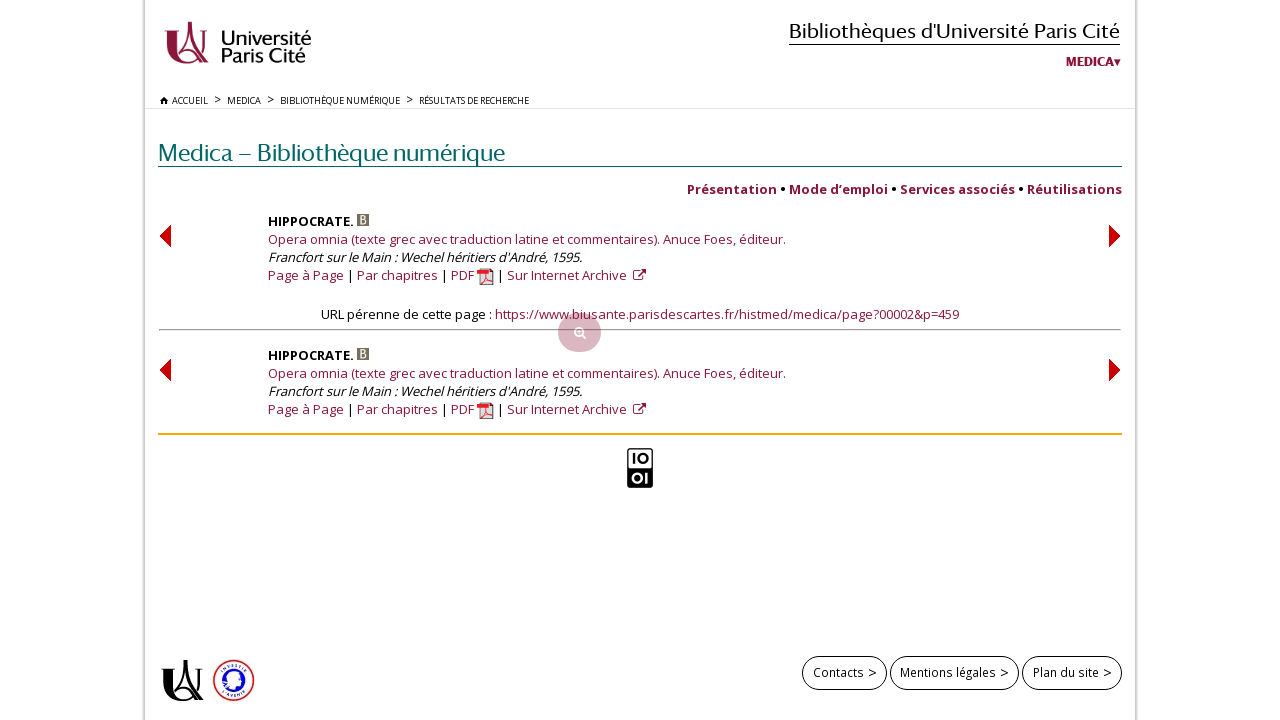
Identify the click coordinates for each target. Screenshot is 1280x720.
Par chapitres (397, 275)
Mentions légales (948, 672)
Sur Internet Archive (568, 275)
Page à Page (306, 275)
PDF (472, 275)
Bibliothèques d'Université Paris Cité (954, 30)
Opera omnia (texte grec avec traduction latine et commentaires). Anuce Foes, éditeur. (527, 239)
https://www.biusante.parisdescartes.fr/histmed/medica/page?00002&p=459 (727, 314)
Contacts (838, 672)
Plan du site (1066, 672)
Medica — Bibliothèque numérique (331, 152)
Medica (1090, 62)
